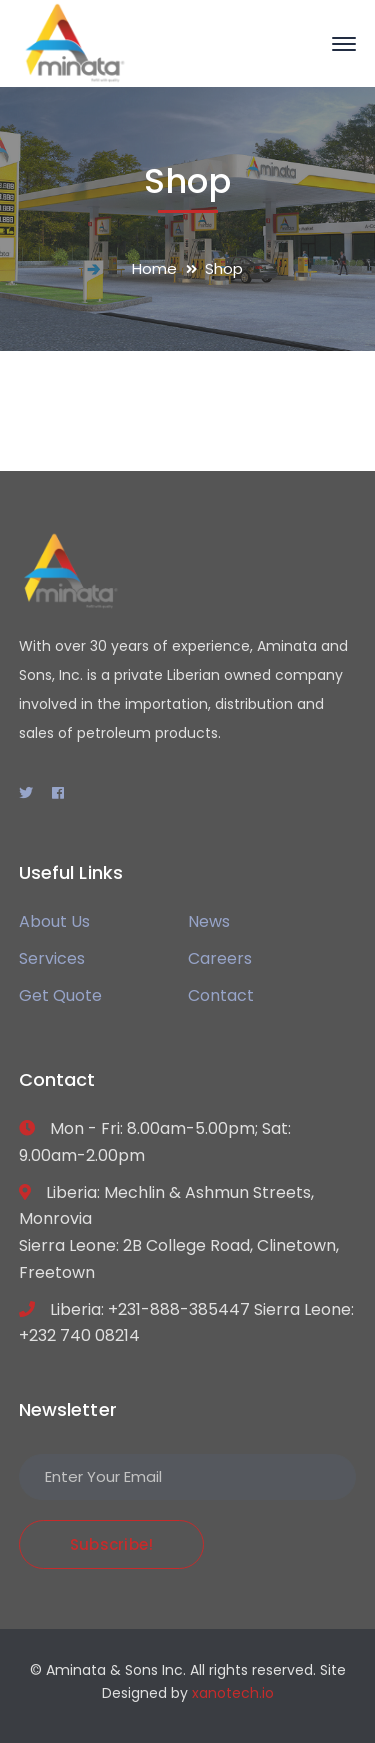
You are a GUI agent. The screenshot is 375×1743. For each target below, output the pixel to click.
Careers (220, 958)
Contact (221, 995)
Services (52, 958)
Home (154, 268)
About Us (54, 921)
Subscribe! (112, 1544)
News (209, 921)
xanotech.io (233, 1693)
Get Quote (60, 995)
